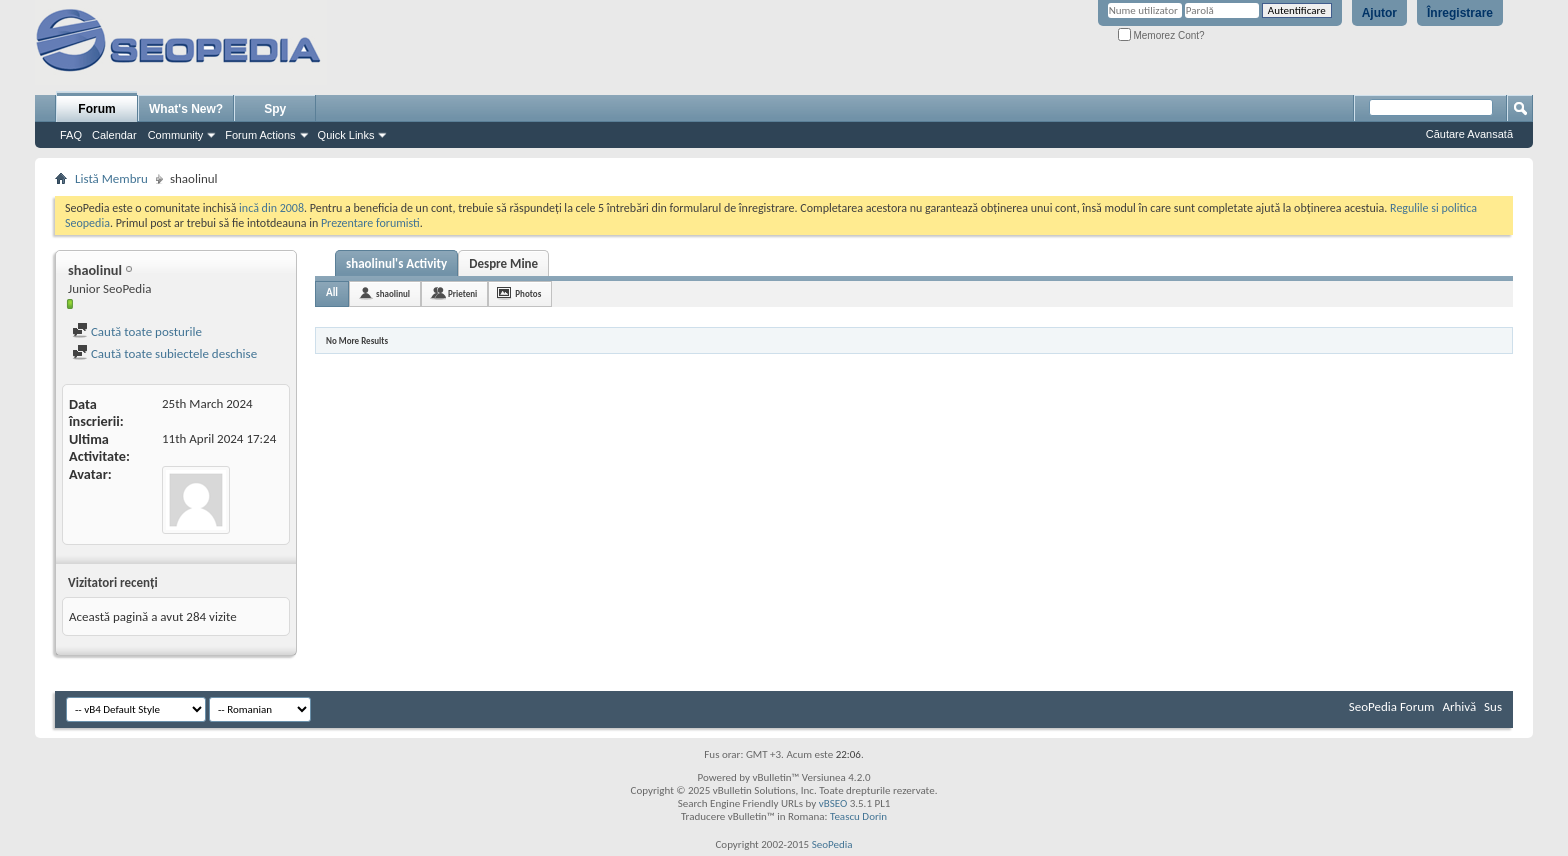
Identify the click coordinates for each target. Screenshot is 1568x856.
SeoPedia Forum (1392, 706)
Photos (528, 293)
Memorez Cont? (1161, 35)
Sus (1493, 706)
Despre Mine (503, 263)
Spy (275, 109)
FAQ (71, 135)
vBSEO (833, 803)
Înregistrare (1460, 13)
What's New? (186, 109)
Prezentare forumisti (370, 223)
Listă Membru (111, 178)
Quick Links (346, 135)
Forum (96, 109)
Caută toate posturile (137, 331)
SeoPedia (832, 844)
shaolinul (393, 293)
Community (176, 135)
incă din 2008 (271, 208)
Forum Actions (260, 135)
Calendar (114, 135)
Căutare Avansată (1469, 134)
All (332, 292)
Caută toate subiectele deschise (164, 353)
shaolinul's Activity (396, 263)
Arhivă (1459, 706)
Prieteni (462, 293)
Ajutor (1379, 13)
